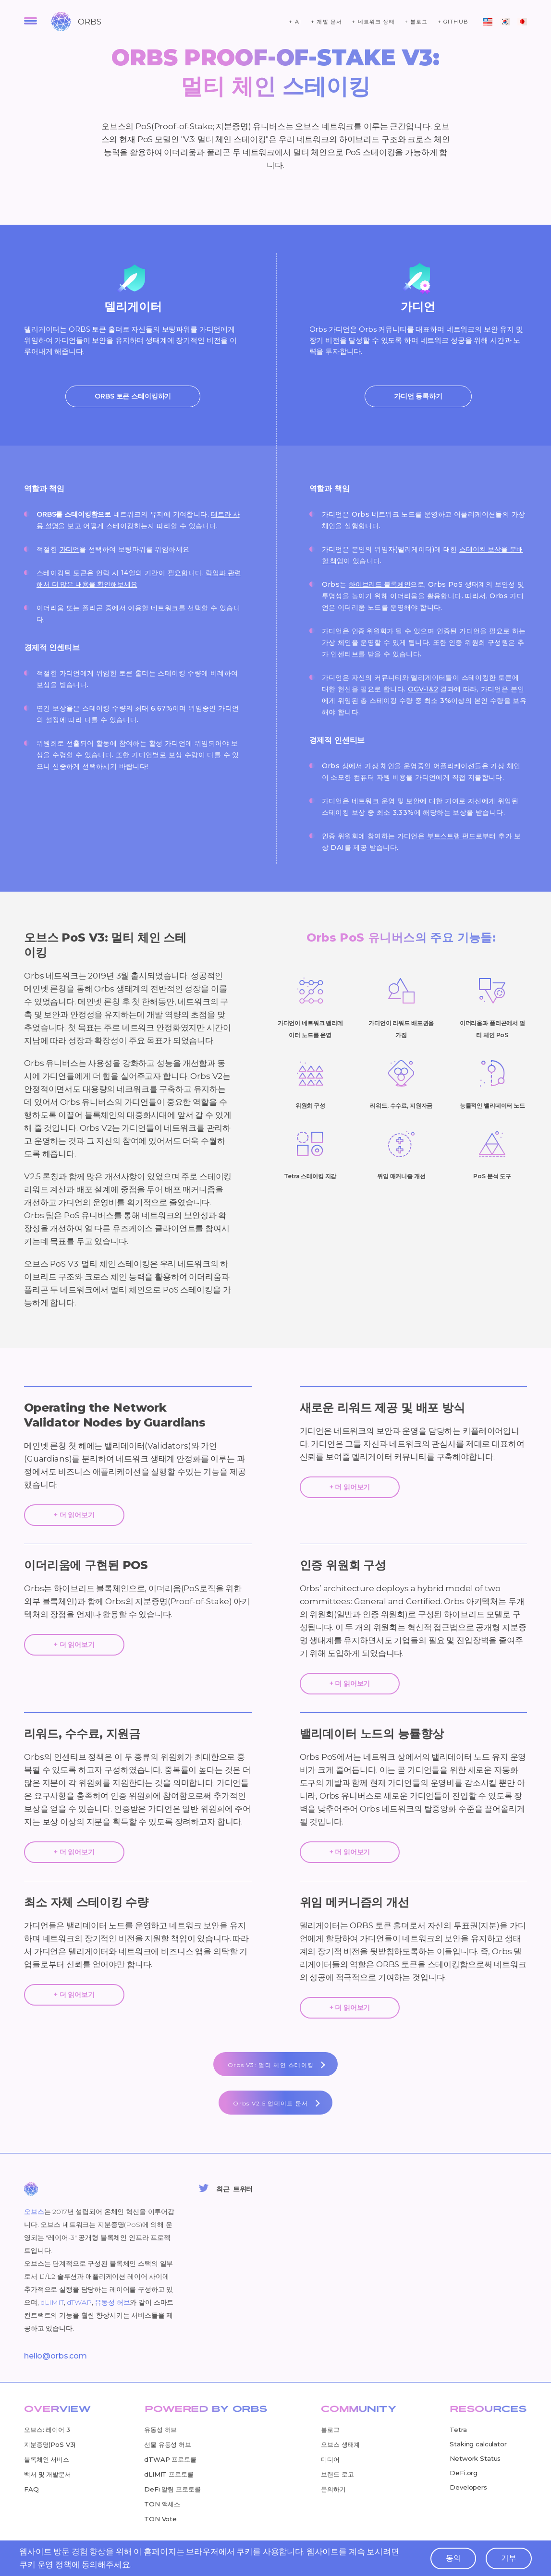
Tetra (458, 2429)
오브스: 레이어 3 (47, 2429)
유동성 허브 (112, 2302)
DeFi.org (464, 2473)
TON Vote (160, 2519)
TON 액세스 (162, 2504)
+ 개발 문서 (326, 21)
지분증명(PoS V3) (49, 2444)
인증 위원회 (369, 631)
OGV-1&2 (423, 689)
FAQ (31, 2489)
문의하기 (333, 2489)
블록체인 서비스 (46, 2459)
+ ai (295, 21)
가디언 (70, 549)
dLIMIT (51, 2302)
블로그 (330, 2429)
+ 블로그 (416, 21)
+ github (453, 21)
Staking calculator (478, 2444)
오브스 (34, 2211)
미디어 (330, 2459)
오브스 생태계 (340, 2444)
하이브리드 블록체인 (380, 584)
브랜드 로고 (337, 2474)
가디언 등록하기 (418, 396)
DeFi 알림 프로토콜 (172, 2489)
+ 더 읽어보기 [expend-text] (74, 1515)
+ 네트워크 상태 (373, 21)
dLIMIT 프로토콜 (168, 2474)
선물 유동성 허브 (167, 2444)
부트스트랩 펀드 (451, 836)
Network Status (475, 2458)
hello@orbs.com (55, 2355)
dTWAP (79, 2302)
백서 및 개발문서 (47, 2474)
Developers (468, 2487)
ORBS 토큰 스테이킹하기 (133, 396)
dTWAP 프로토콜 (170, 2459)
